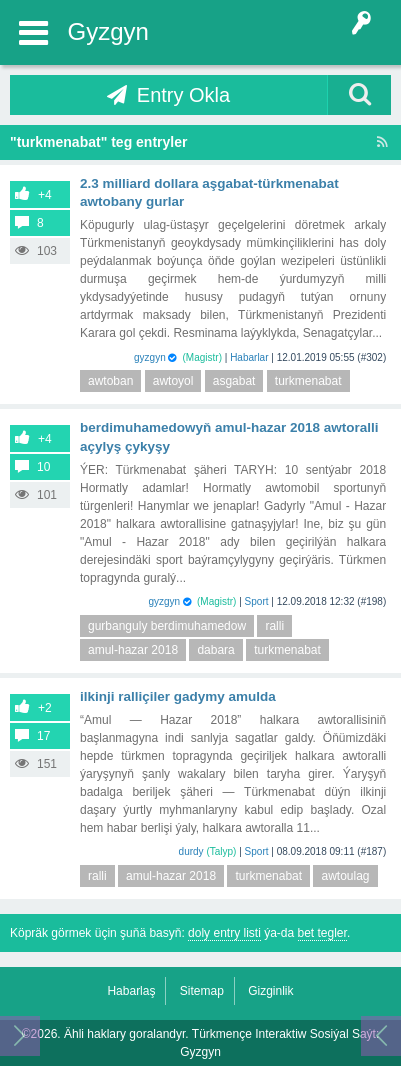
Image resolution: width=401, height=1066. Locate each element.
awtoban (110, 381)
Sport (257, 601)
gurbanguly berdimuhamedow (167, 626)
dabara (215, 650)
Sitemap (202, 991)
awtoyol (173, 381)
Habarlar (249, 357)
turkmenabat (308, 381)
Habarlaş (131, 991)
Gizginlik (270, 991)
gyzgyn (150, 357)
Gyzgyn (108, 31)
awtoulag (345, 876)
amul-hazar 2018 (133, 650)
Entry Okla (183, 95)
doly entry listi (224, 933)
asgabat (234, 381)
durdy (191, 851)
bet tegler (322, 933)
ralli (274, 626)
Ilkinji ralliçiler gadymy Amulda (178, 696)
